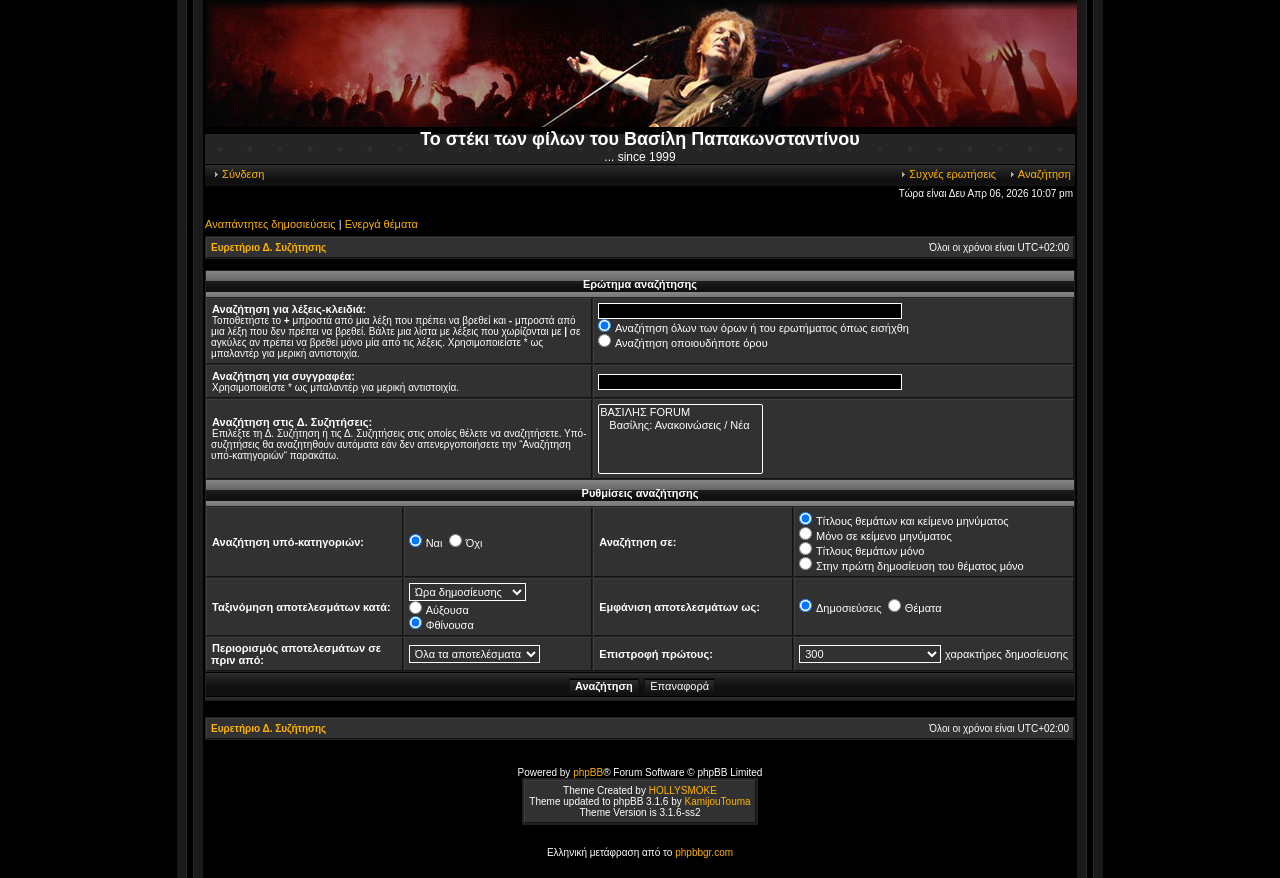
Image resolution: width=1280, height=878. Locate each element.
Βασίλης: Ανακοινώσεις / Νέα (680, 425)
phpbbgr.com (704, 852)
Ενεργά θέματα (381, 224)
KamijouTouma (717, 801)
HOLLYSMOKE (683, 790)
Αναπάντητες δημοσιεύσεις (270, 224)
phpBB (588, 772)
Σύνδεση (238, 174)
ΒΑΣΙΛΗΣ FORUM (680, 412)
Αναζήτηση (1039, 174)
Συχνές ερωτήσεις (947, 174)
